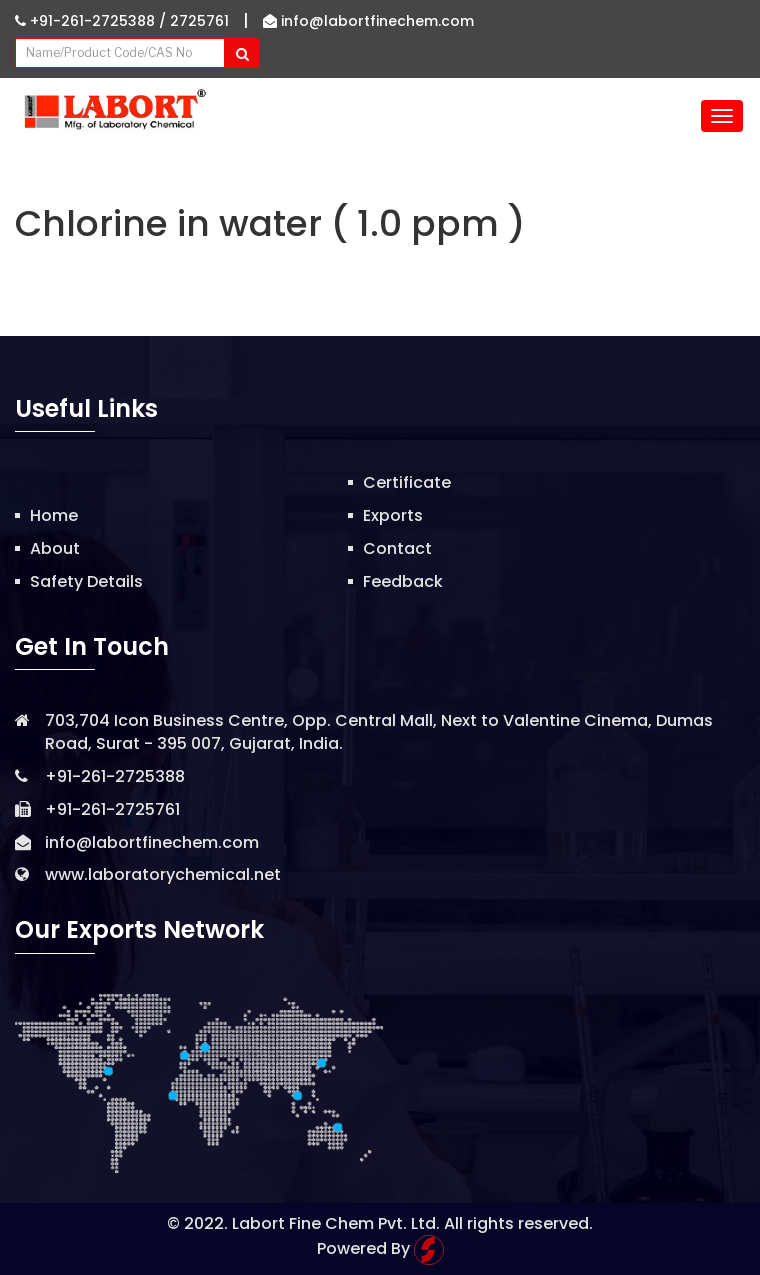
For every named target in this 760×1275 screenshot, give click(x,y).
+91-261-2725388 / (92, 21)
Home (54, 515)
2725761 (199, 21)
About (55, 548)
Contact (397, 548)
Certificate (407, 482)
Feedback (403, 581)
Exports (393, 515)
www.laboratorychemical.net (163, 874)
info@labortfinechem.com (368, 21)
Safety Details (86, 581)
